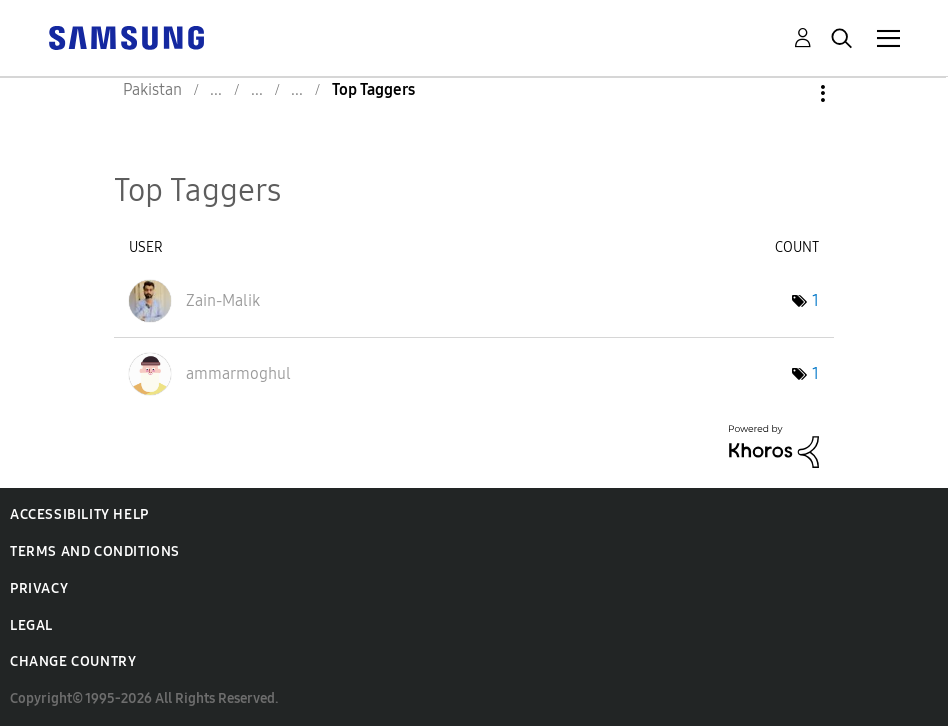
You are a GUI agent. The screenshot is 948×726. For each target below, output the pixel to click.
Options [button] (789, 93)
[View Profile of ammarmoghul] (238, 373)
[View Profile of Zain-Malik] (223, 300)
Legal (31, 625)
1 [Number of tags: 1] (815, 300)
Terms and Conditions (95, 551)
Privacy (39, 588)
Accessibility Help (79, 514)
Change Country (73, 661)
